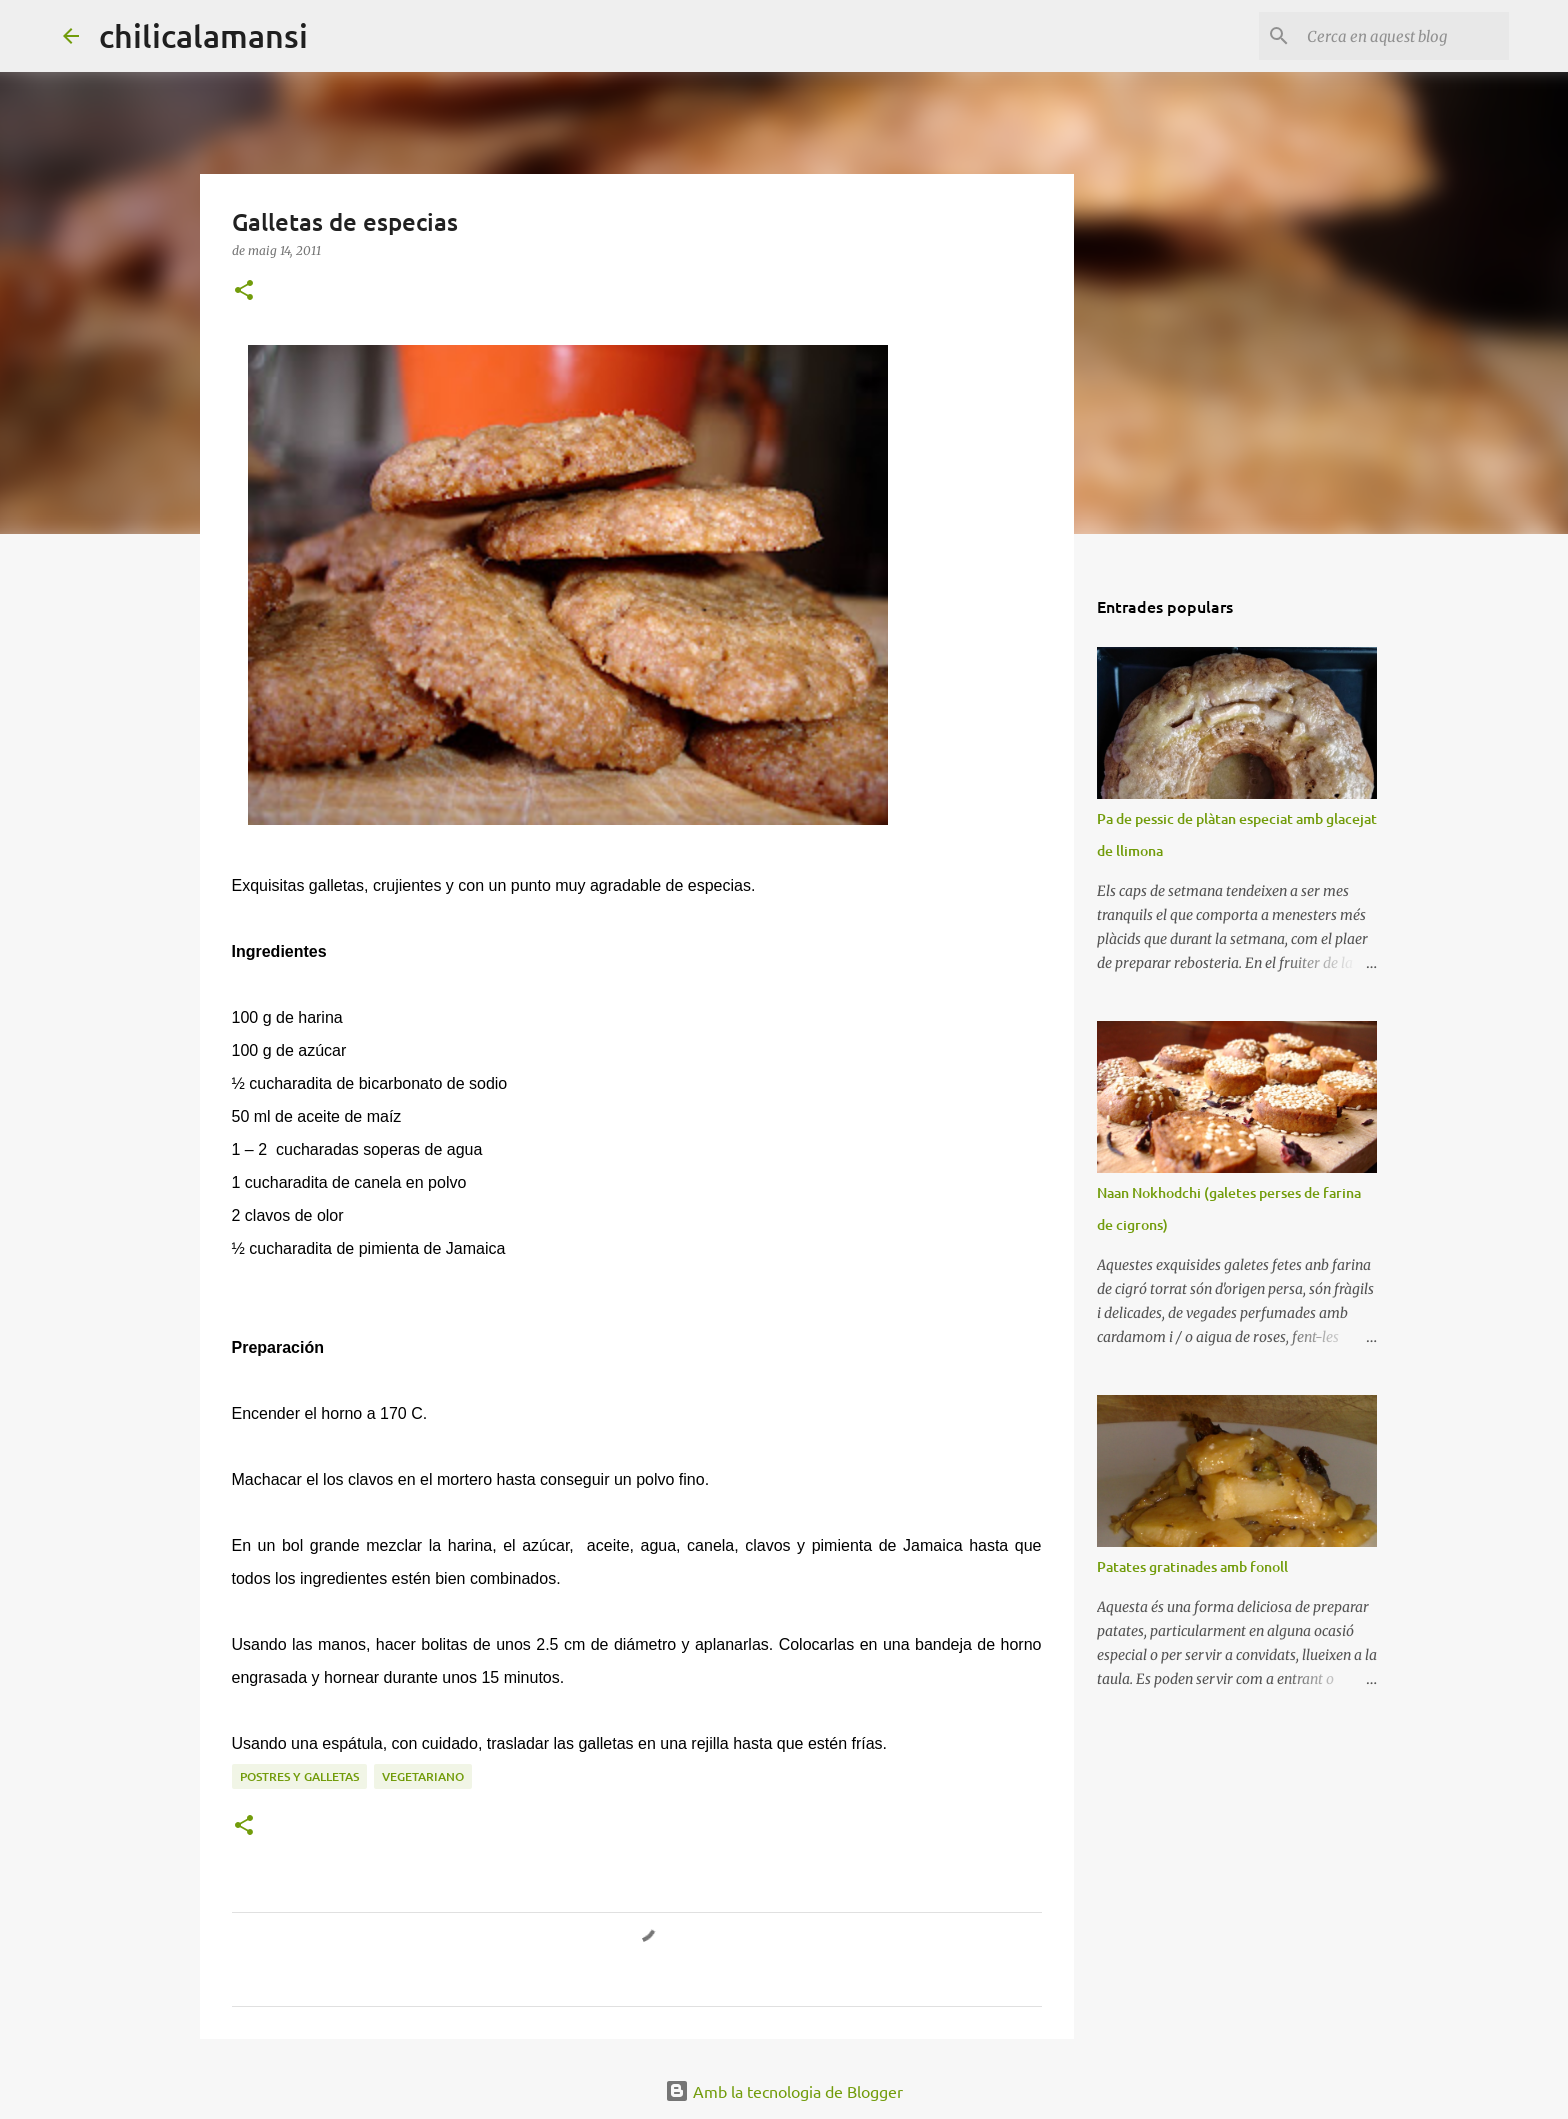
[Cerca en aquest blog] (1404, 36)
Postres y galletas (299, 1776)
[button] (244, 291)
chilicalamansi (203, 35)
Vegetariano (423, 1776)
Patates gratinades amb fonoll (1192, 1566)
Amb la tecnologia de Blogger (784, 2091)
